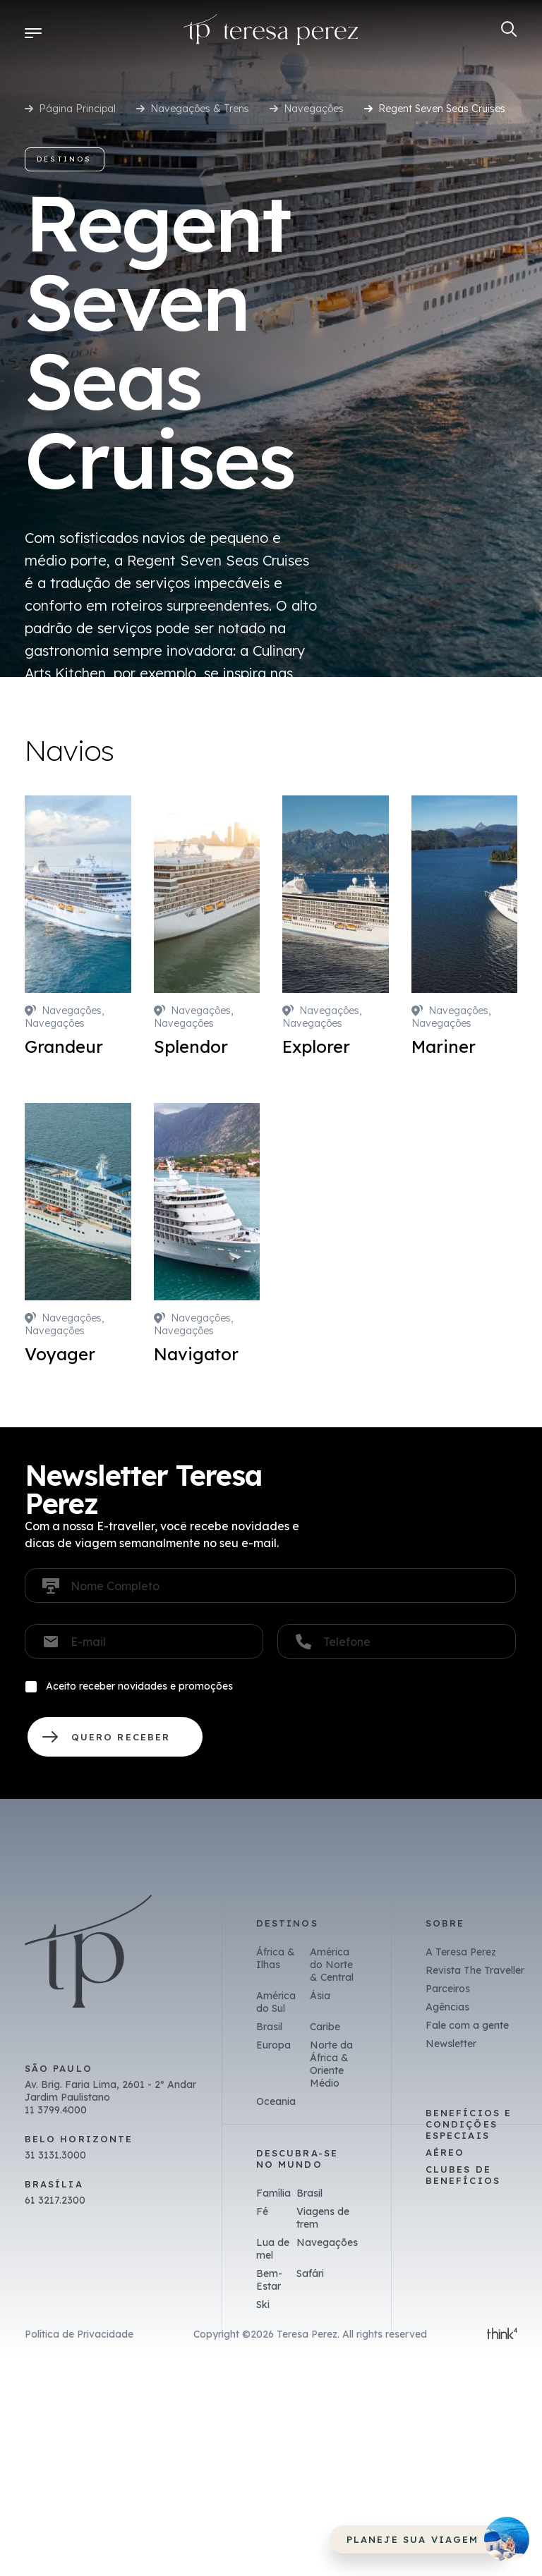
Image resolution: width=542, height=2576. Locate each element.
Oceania (276, 2101)
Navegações (314, 108)
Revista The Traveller (475, 1970)
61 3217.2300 (55, 2200)
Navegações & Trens (199, 108)
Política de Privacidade (79, 2334)
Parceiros (448, 1988)
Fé (262, 2211)
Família (273, 2193)
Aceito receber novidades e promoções (139, 1686)
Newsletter (451, 2043)
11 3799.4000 (56, 2110)
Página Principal (77, 108)
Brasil (269, 2026)
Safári (310, 2273)
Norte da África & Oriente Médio (331, 2064)
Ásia (320, 1995)
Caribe (325, 2026)
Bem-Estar (269, 2280)
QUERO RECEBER (115, 1736)
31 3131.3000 (55, 2155)
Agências (447, 2007)
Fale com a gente (467, 2025)
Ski (263, 2304)
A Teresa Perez (461, 1952)
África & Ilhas (275, 1958)
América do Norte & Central (332, 1965)
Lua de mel (272, 2248)
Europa (273, 2045)
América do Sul (276, 2002)
